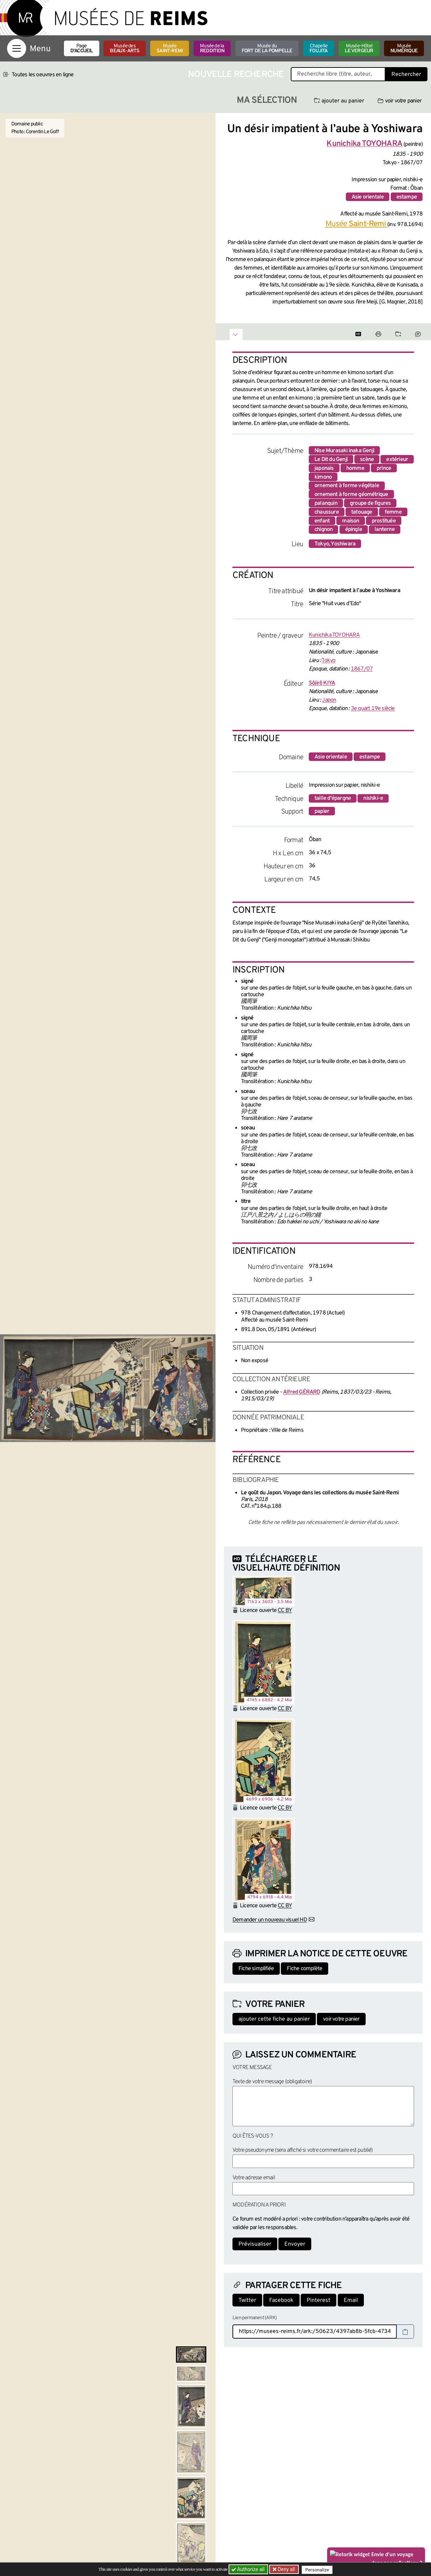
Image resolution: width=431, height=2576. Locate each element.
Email (351, 2300)
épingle (353, 529)
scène (367, 459)
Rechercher (406, 74)
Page (81, 48)
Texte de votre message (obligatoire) (272, 2081)
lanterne (384, 529)
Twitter (247, 2300)
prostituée (384, 521)
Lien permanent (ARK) (254, 2318)
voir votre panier (399, 101)
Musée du (267, 48)
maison (350, 521)
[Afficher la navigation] (16, 48)
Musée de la (212, 48)
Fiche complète (304, 1968)
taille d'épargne (332, 798)
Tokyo (328, 660)
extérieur (397, 459)
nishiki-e (373, 798)
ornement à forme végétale (346, 485)
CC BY (285, 1610)
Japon (329, 700)
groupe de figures (370, 503)
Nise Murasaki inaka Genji (344, 450)
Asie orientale (368, 197)
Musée (170, 48)
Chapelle (318, 48)
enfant (322, 521)
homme (355, 468)
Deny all (286, 2569)
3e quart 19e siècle (373, 708)
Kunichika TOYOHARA (334, 635)
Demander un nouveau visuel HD (269, 1920)
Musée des (124, 48)
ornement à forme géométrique (351, 494)
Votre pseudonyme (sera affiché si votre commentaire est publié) (302, 2150)
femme (393, 512)
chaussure (326, 512)
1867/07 (362, 669)
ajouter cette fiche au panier (274, 2019)
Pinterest (318, 2300)
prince (384, 468)
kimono (323, 477)
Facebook (281, 2300)
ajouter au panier (339, 101)
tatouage (361, 512)
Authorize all (248, 2569)
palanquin (325, 503)
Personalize (319, 2569)
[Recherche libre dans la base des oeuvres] (338, 74)
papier (321, 811)
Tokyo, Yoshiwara (334, 544)
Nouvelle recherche (236, 75)
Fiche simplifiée (256, 1968)
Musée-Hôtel (359, 48)
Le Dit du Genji (331, 459)
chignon (323, 529)
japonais (324, 468)
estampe (406, 197)
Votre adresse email (253, 2177)
